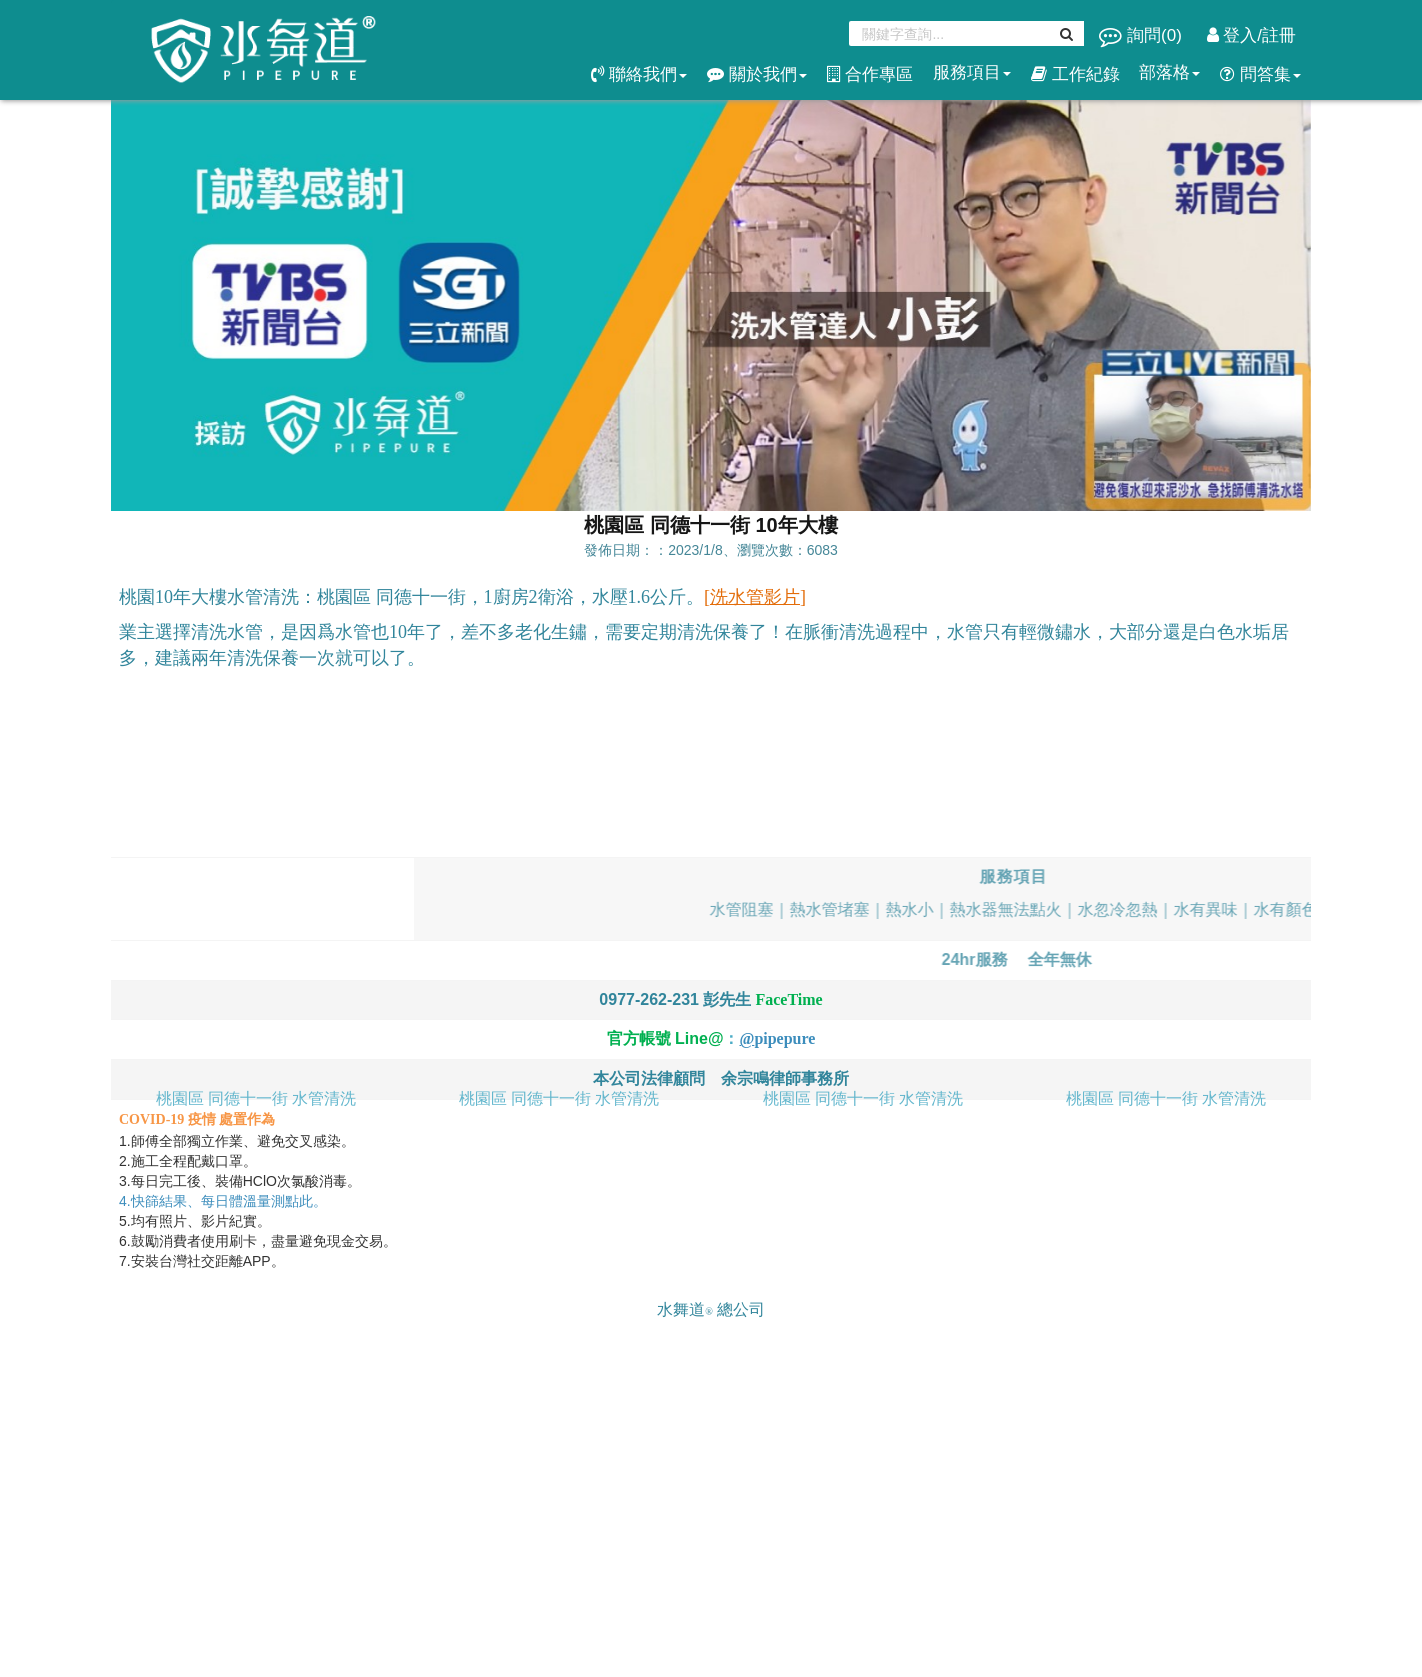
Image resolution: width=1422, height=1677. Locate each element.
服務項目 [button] (972, 72)
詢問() (1142, 35)
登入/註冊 (1251, 35)
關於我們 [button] (757, 74)
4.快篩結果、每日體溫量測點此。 (225, 1201)
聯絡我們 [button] (639, 74)
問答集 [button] (1260, 74)
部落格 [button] (1169, 72)
